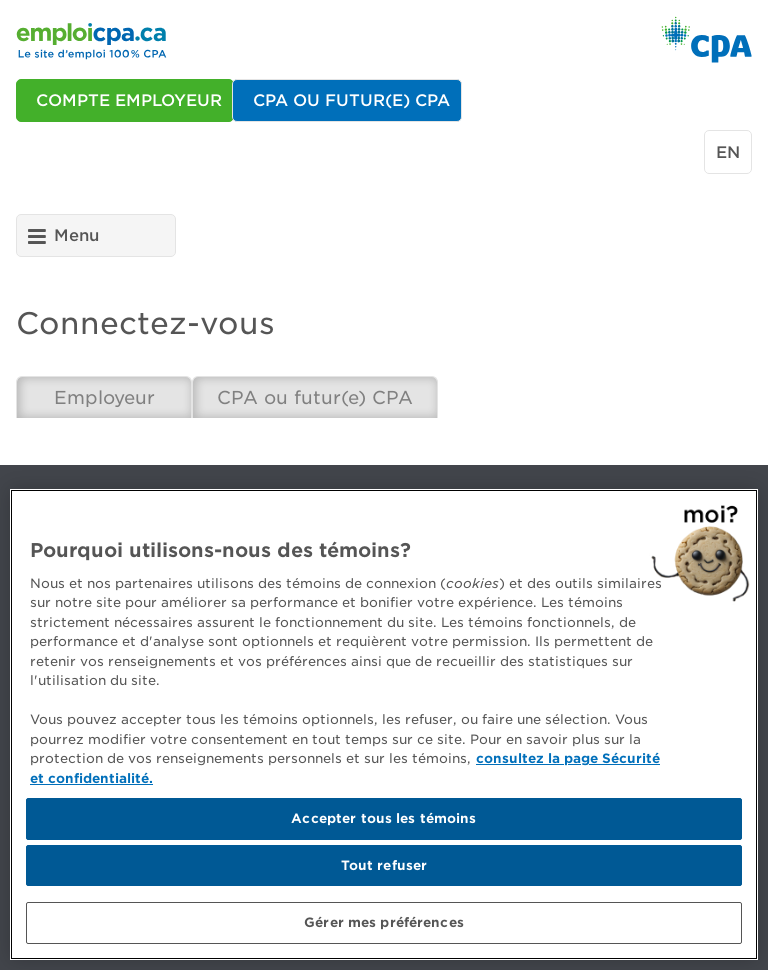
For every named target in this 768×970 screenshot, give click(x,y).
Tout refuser (384, 865)
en (728, 152)
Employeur (104, 397)
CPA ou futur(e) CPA (315, 397)
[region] (384, 724)
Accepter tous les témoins (383, 818)
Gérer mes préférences (384, 922)
